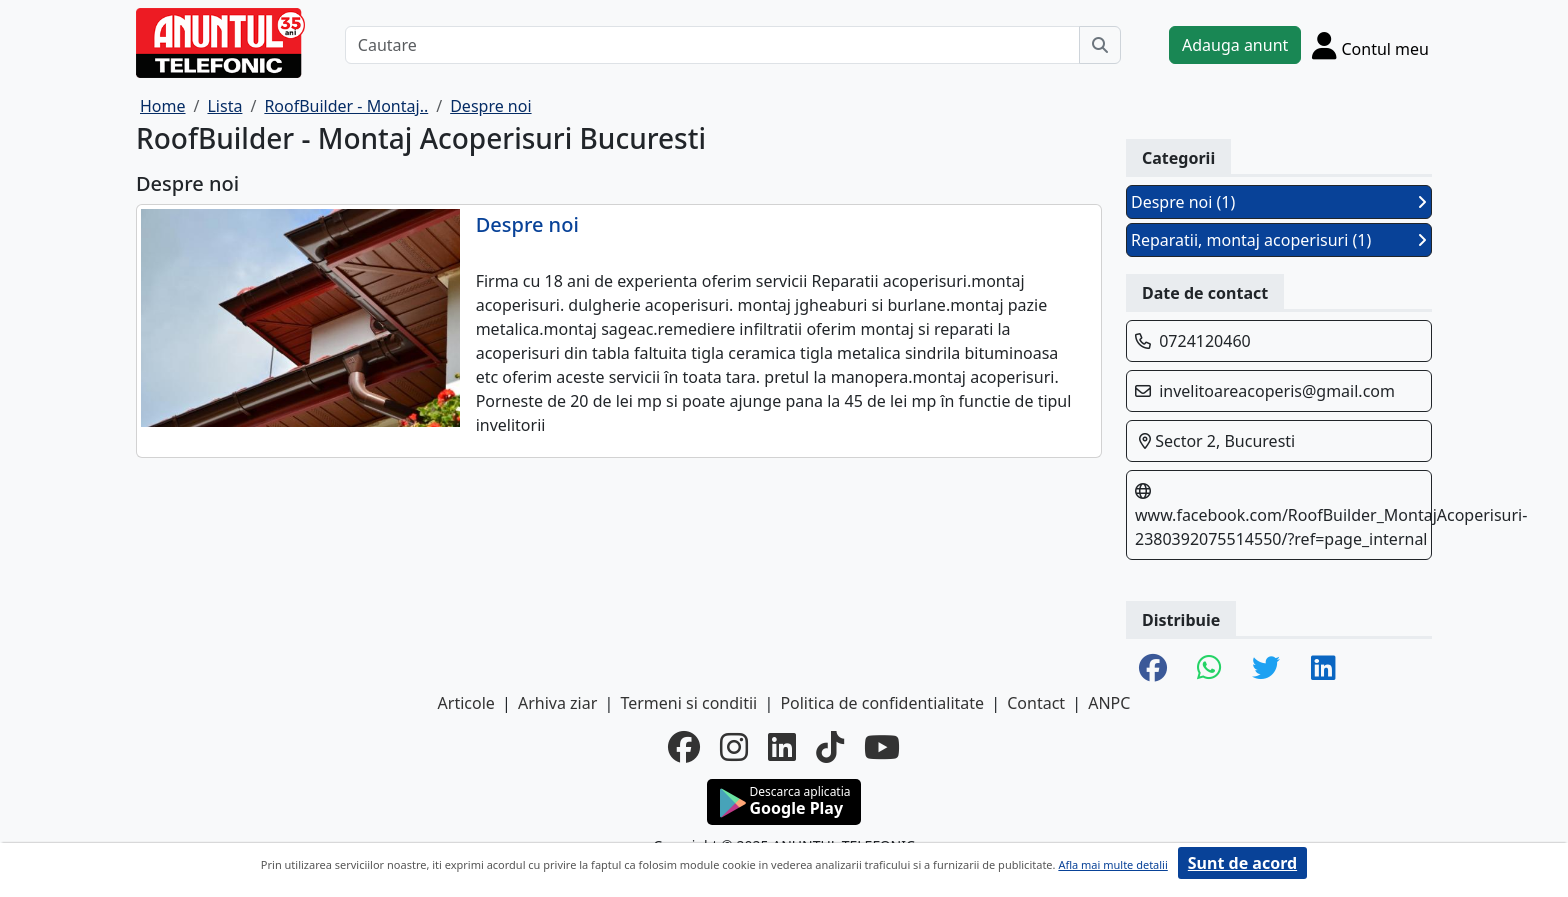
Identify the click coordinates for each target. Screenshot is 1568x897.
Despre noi (527, 225)
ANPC (1109, 703)
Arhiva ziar (557, 703)
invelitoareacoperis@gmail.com (1277, 391)
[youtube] (882, 747)
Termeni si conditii (688, 703)
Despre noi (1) (1279, 202)
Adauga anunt (1235, 45)
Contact (1036, 703)
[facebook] (684, 747)
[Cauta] (1100, 45)
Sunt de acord (1242, 863)
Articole (466, 703)
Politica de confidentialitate (882, 703)
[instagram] (734, 747)
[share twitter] (1266, 669)
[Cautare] (712, 45)
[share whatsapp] (1209, 669)
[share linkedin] (1323, 669)
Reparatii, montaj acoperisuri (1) (1279, 240)
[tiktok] (830, 747)
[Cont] (1370, 45)
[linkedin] (782, 747)
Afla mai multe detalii (1112, 864)
